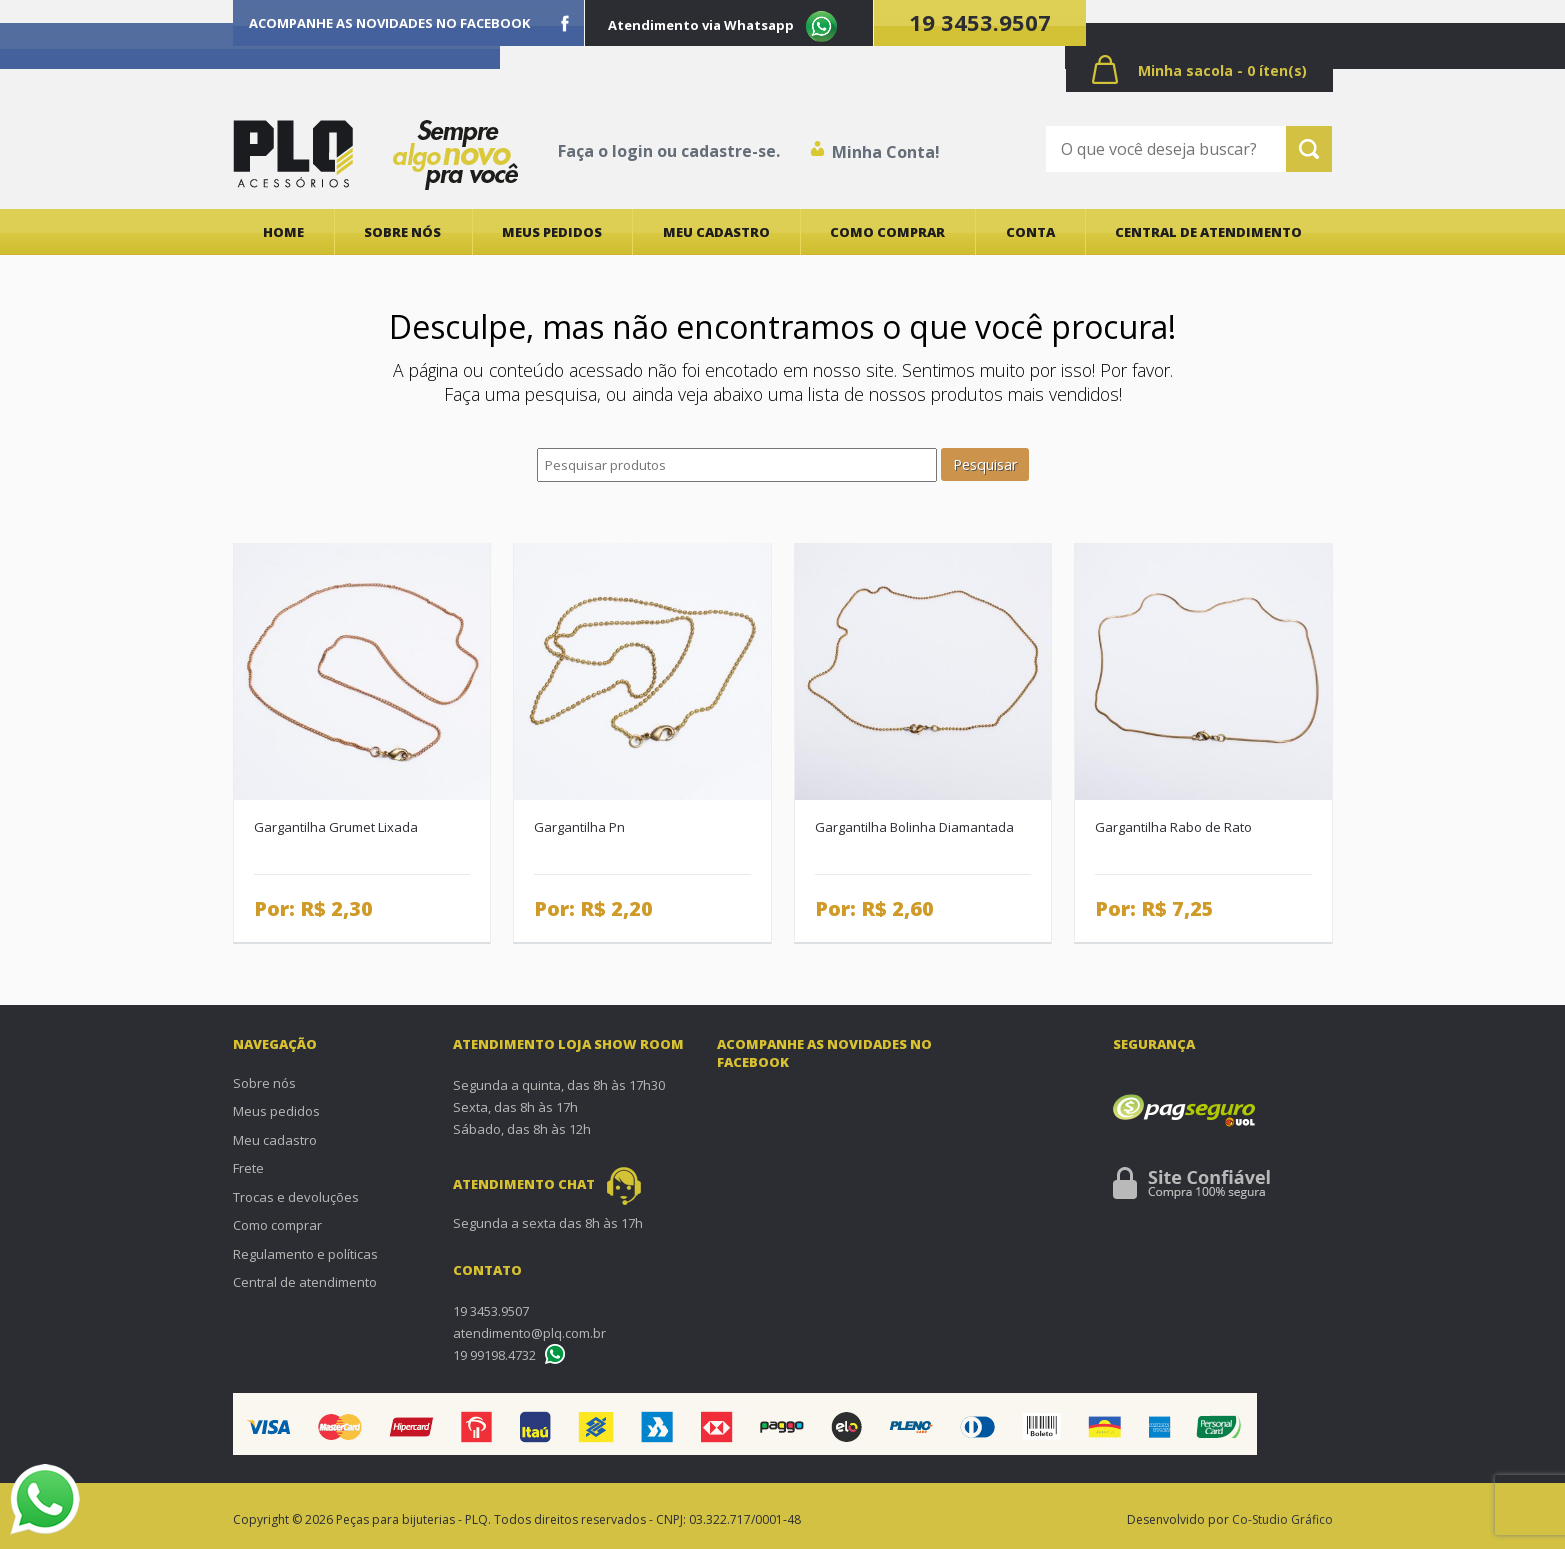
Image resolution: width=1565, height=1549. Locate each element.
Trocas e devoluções (296, 1197)
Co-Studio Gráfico (1282, 1519)
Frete (248, 1168)
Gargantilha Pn (579, 827)
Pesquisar (985, 464)
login (632, 151)
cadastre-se (728, 151)
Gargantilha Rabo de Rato (1173, 827)
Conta (1030, 232)
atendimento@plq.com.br (529, 1333)
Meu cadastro (716, 232)
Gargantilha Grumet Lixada (336, 827)
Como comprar (887, 232)
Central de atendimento (1208, 232)
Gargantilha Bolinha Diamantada (914, 827)
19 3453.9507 (980, 22)
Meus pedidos (552, 232)
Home (283, 232)
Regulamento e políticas (305, 1254)
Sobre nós (402, 232)
